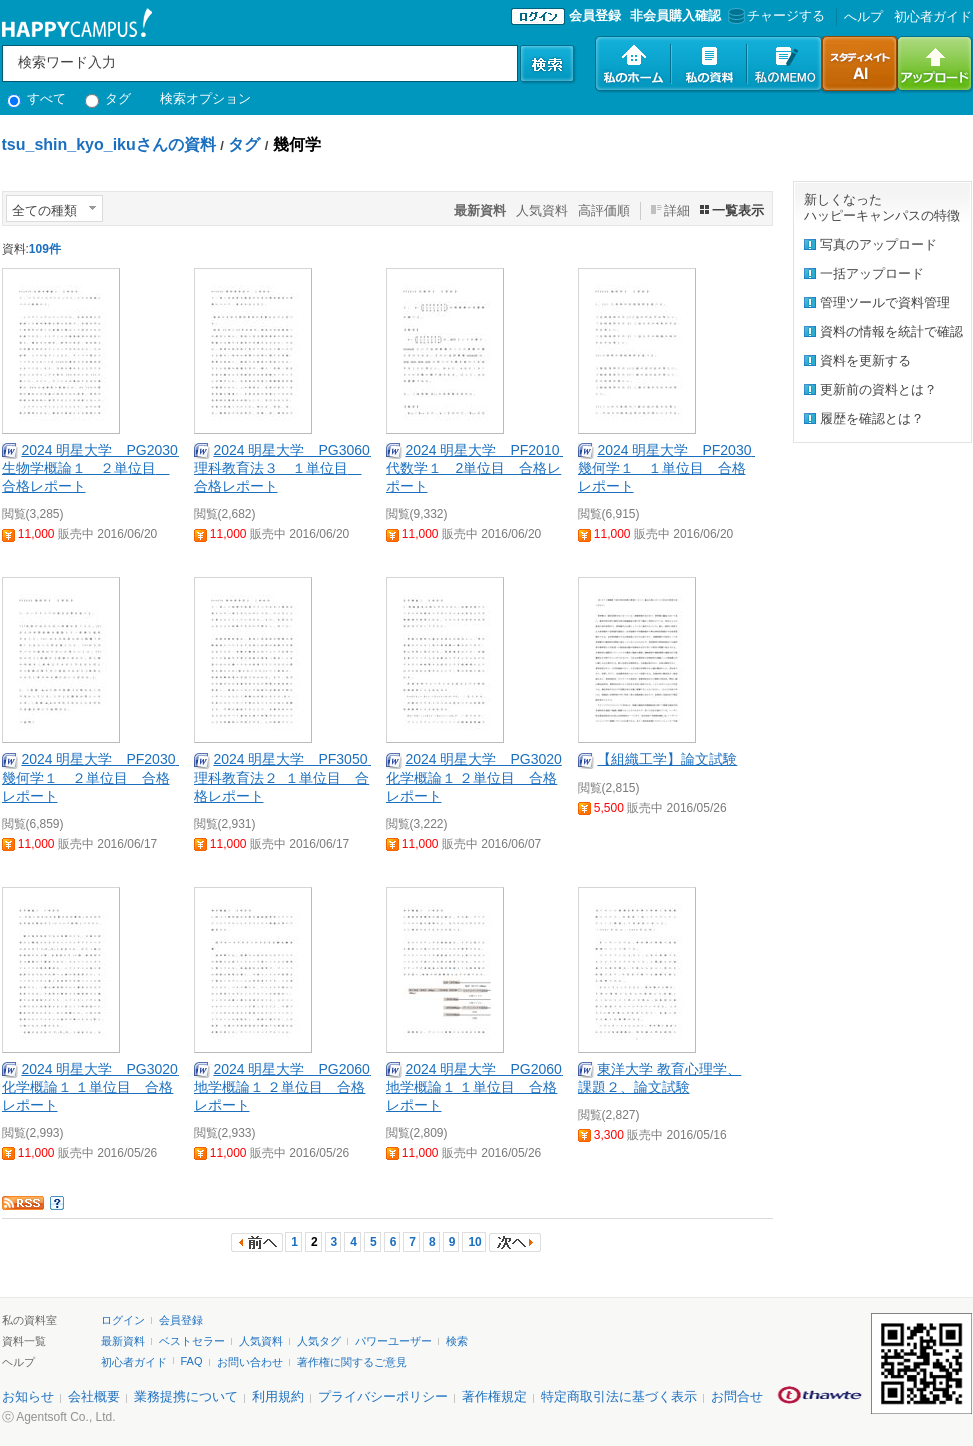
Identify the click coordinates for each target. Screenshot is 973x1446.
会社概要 (94, 1396)
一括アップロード (872, 273)
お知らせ (28, 1396)
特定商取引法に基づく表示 (619, 1396)
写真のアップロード (878, 244)
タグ (108, 98)
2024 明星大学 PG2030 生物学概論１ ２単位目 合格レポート (97, 468)
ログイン (123, 1320)
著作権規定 (494, 1396)
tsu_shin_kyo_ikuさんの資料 (109, 144)
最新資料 (123, 1341)
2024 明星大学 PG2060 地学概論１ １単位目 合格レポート (481, 1087)
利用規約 (278, 1396)
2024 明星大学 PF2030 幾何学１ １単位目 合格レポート (672, 468)
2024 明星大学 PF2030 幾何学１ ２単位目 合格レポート (96, 777)
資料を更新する (865, 360)
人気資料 (542, 210)
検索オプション (205, 98)
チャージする (774, 15)
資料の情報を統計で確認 (891, 331)
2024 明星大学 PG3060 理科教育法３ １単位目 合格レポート (289, 468)
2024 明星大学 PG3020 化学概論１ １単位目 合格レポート (97, 1087)
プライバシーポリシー (383, 1396)
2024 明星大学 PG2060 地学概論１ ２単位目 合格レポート (289, 1087)
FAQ (192, 1361)
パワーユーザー (393, 1341)
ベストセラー (192, 1341)
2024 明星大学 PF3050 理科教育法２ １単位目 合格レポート (288, 777)
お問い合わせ (250, 1362)
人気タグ (319, 1341)
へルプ (863, 16)
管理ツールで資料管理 (885, 302)
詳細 (677, 210)
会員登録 (595, 15)
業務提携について (186, 1396)
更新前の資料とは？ (878, 389)
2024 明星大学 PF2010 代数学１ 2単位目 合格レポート (480, 468)
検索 (457, 1341)
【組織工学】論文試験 (667, 759)
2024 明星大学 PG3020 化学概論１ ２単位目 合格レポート (474, 777)
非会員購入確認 (675, 15)
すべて (37, 98)
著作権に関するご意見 (352, 1362)
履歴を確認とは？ (872, 418)
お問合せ (737, 1396)
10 (474, 1242)
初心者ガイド (933, 16)
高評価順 (604, 210)
